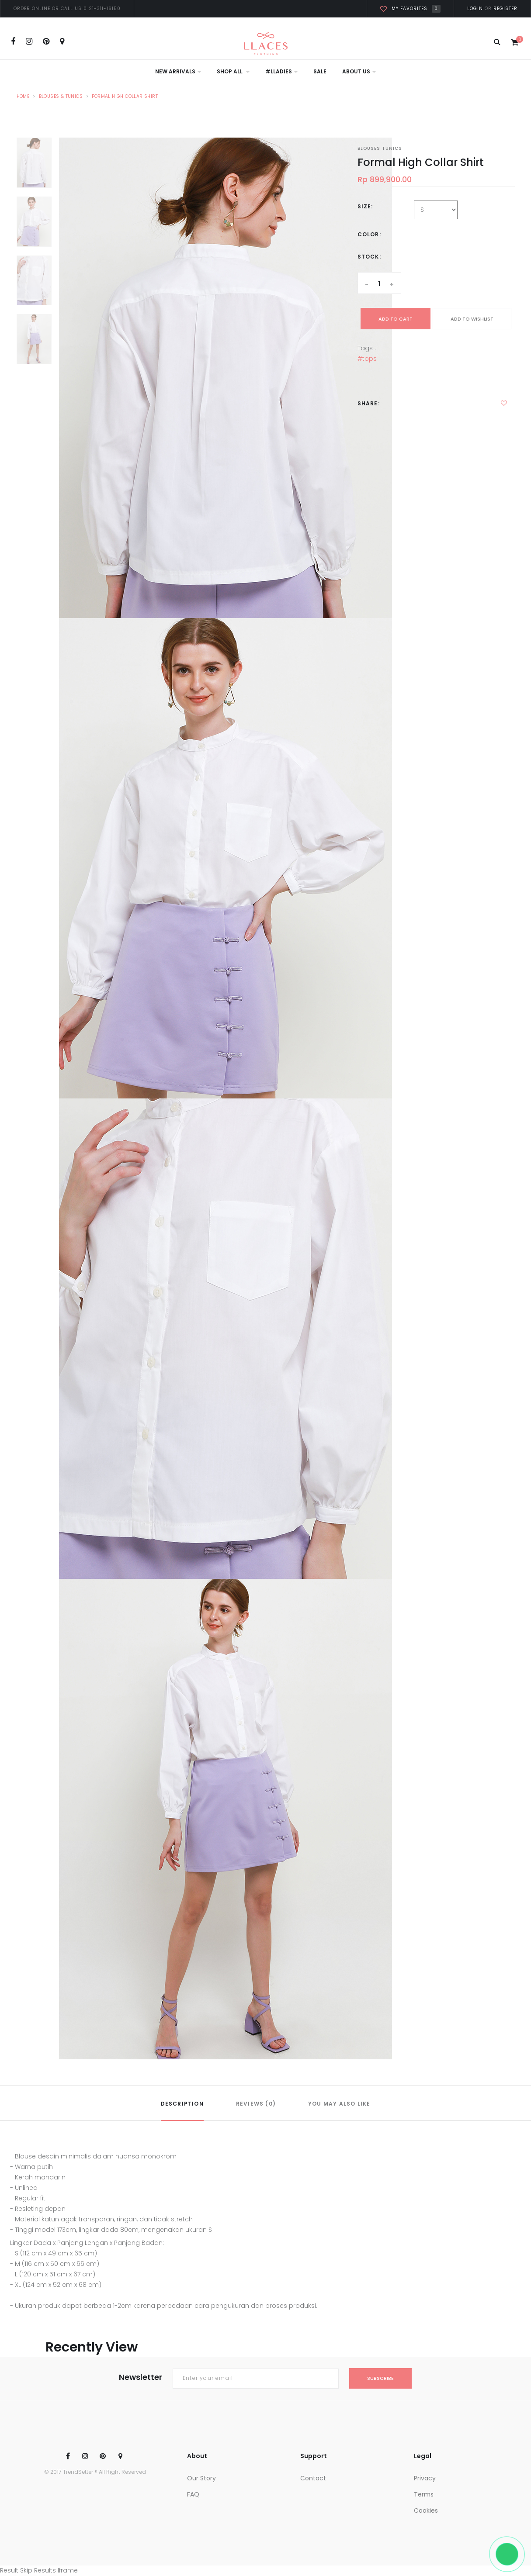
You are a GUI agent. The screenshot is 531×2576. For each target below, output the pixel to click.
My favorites (410, 8)
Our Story (201, 2478)
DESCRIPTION (182, 2103)
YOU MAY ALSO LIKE (339, 2103)
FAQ (193, 2494)
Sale (319, 71)
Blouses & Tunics (61, 96)
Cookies (426, 2510)
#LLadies (281, 71)
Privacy (425, 2478)
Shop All (233, 71)
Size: (365, 206)
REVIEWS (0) (256, 2103)
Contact (313, 2478)
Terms (424, 2494)
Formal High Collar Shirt (125, 96)
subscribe (380, 2378)
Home (23, 96)
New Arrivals (178, 71)
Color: (369, 234)
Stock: (369, 256)
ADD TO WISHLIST (472, 318)
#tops (367, 358)
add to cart (395, 318)
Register (504, 8)
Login (475, 8)
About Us (359, 71)
